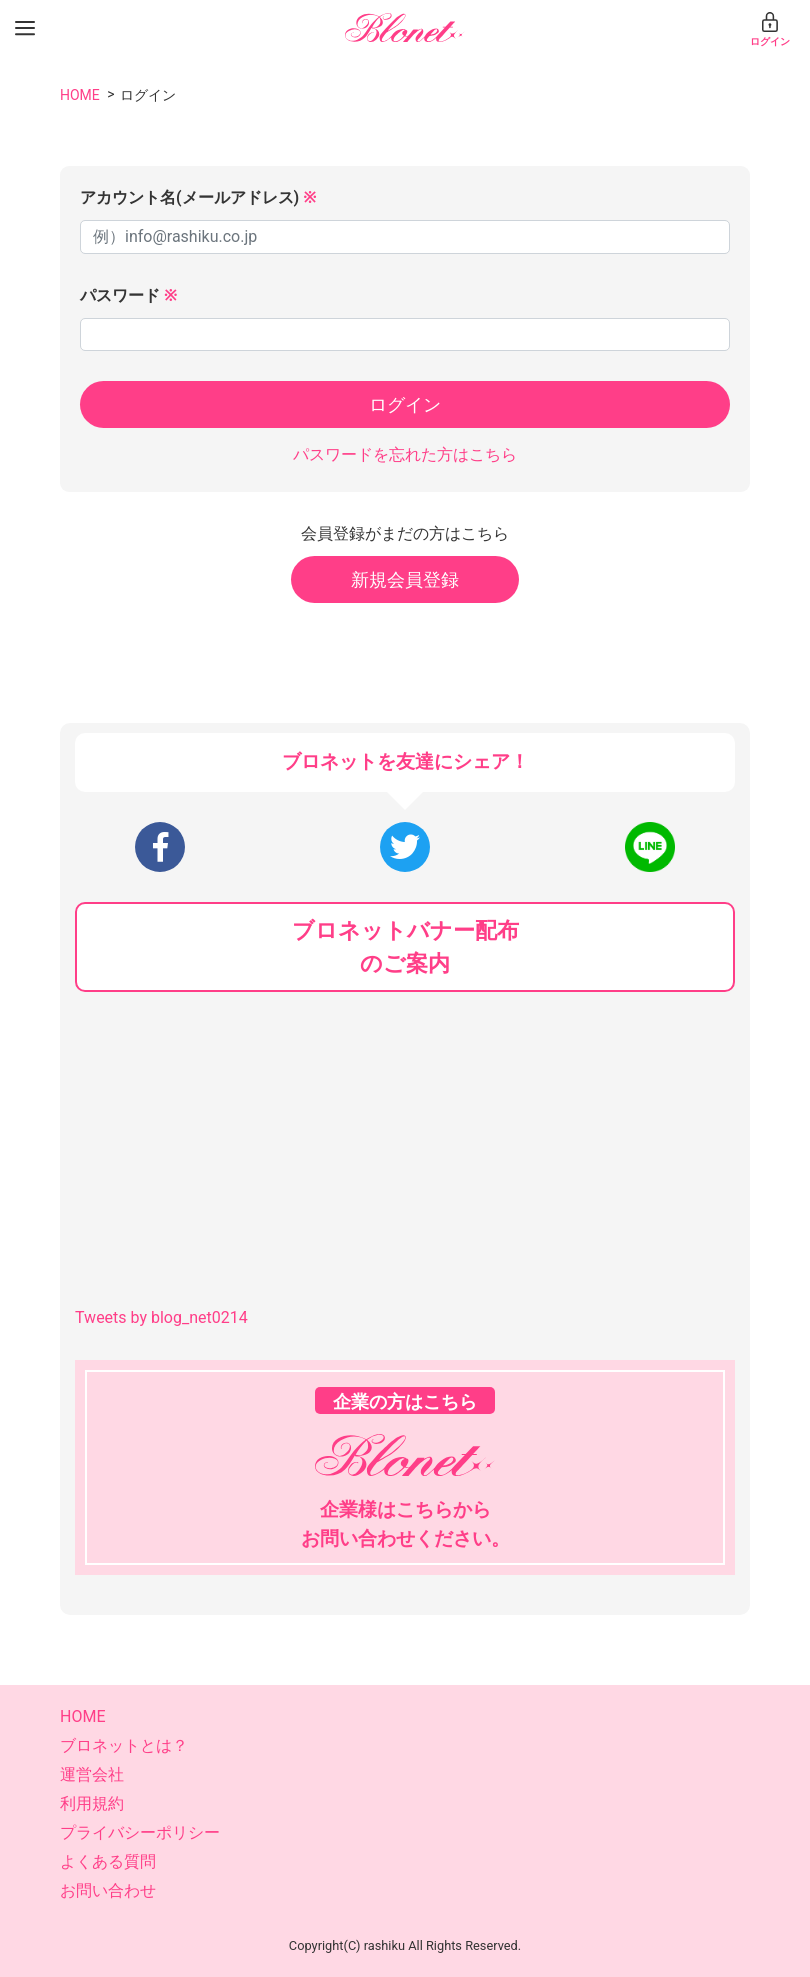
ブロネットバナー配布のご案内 (405, 947)
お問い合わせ (108, 1890)
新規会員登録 (405, 579)
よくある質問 (108, 1861)
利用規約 (92, 1803)
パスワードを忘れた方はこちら (405, 454)
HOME (80, 95)
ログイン (405, 404)
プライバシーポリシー (140, 1832)
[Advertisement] (225, 1147)
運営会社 (92, 1774)
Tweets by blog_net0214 (161, 1317)
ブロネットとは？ (124, 1745)
